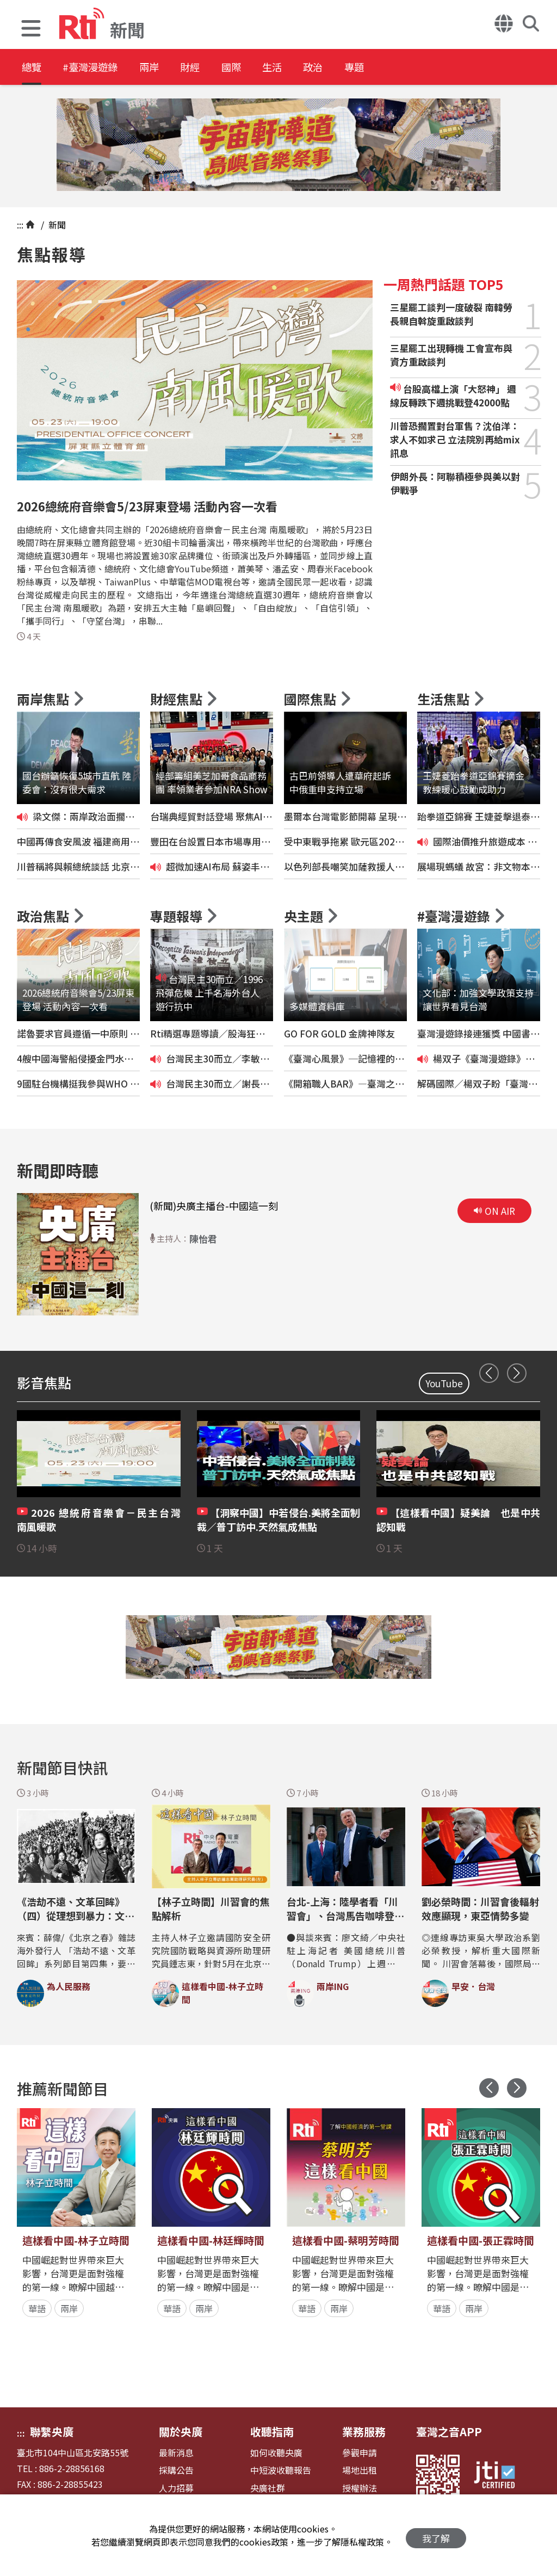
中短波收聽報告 (280, 2470)
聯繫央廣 (51, 2431)
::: (20, 224)
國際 (267, 68)
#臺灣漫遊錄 (101, 68)
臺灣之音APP (449, 2431)
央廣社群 (267, 2488)
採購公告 (176, 2470)
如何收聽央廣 (276, 2453)
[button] (31, 29)
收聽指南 (272, 2431)
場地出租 (359, 2470)
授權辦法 (359, 2488)
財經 (219, 68)
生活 (316, 68)
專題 (414, 68)
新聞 (56, 224)
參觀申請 (359, 2453)
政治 (365, 68)
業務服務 (364, 2431)
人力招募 (176, 2488)
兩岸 (170, 68)
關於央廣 (180, 2431)
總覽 (33, 68)
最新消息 (176, 2453)
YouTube (444, 1383)
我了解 (436, 2535)
